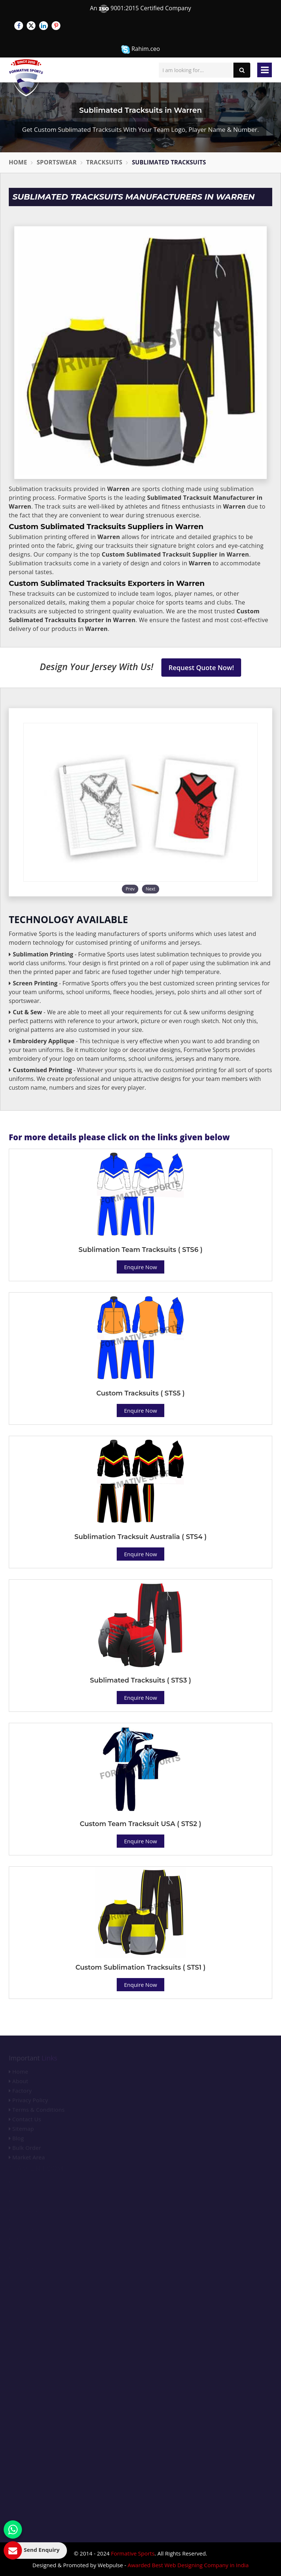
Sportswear (56, 162)
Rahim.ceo (140, 49)
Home (18, 162)
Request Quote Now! (201, 667)
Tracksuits (104, 162)
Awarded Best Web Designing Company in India (188, 2565)
